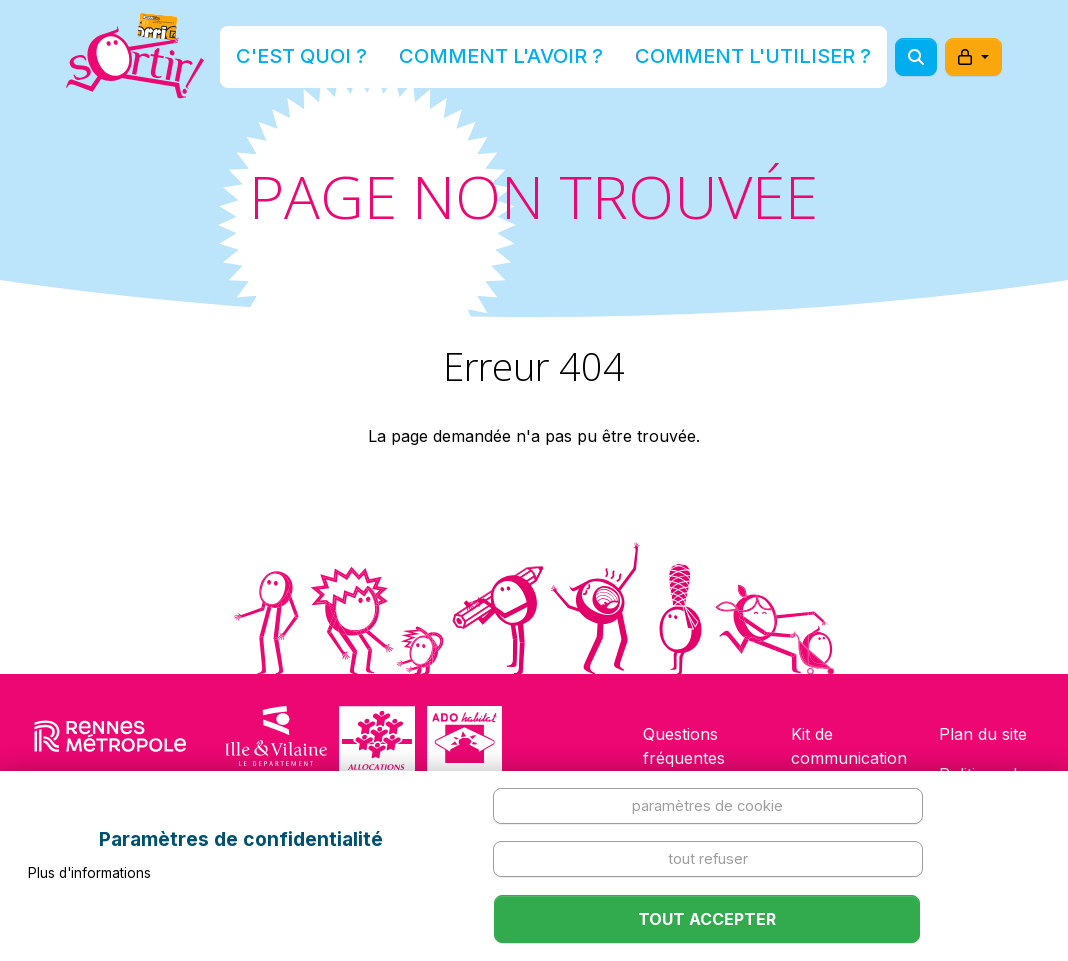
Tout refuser (708, 858)
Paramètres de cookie (707, 805)
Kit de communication (849, 746)
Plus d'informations (89, 873)
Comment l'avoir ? (528, 63)
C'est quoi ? (376, 63)
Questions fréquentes (684, 746)
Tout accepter (707, 919)
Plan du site (983, 734)
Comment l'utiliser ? (717, 63)
